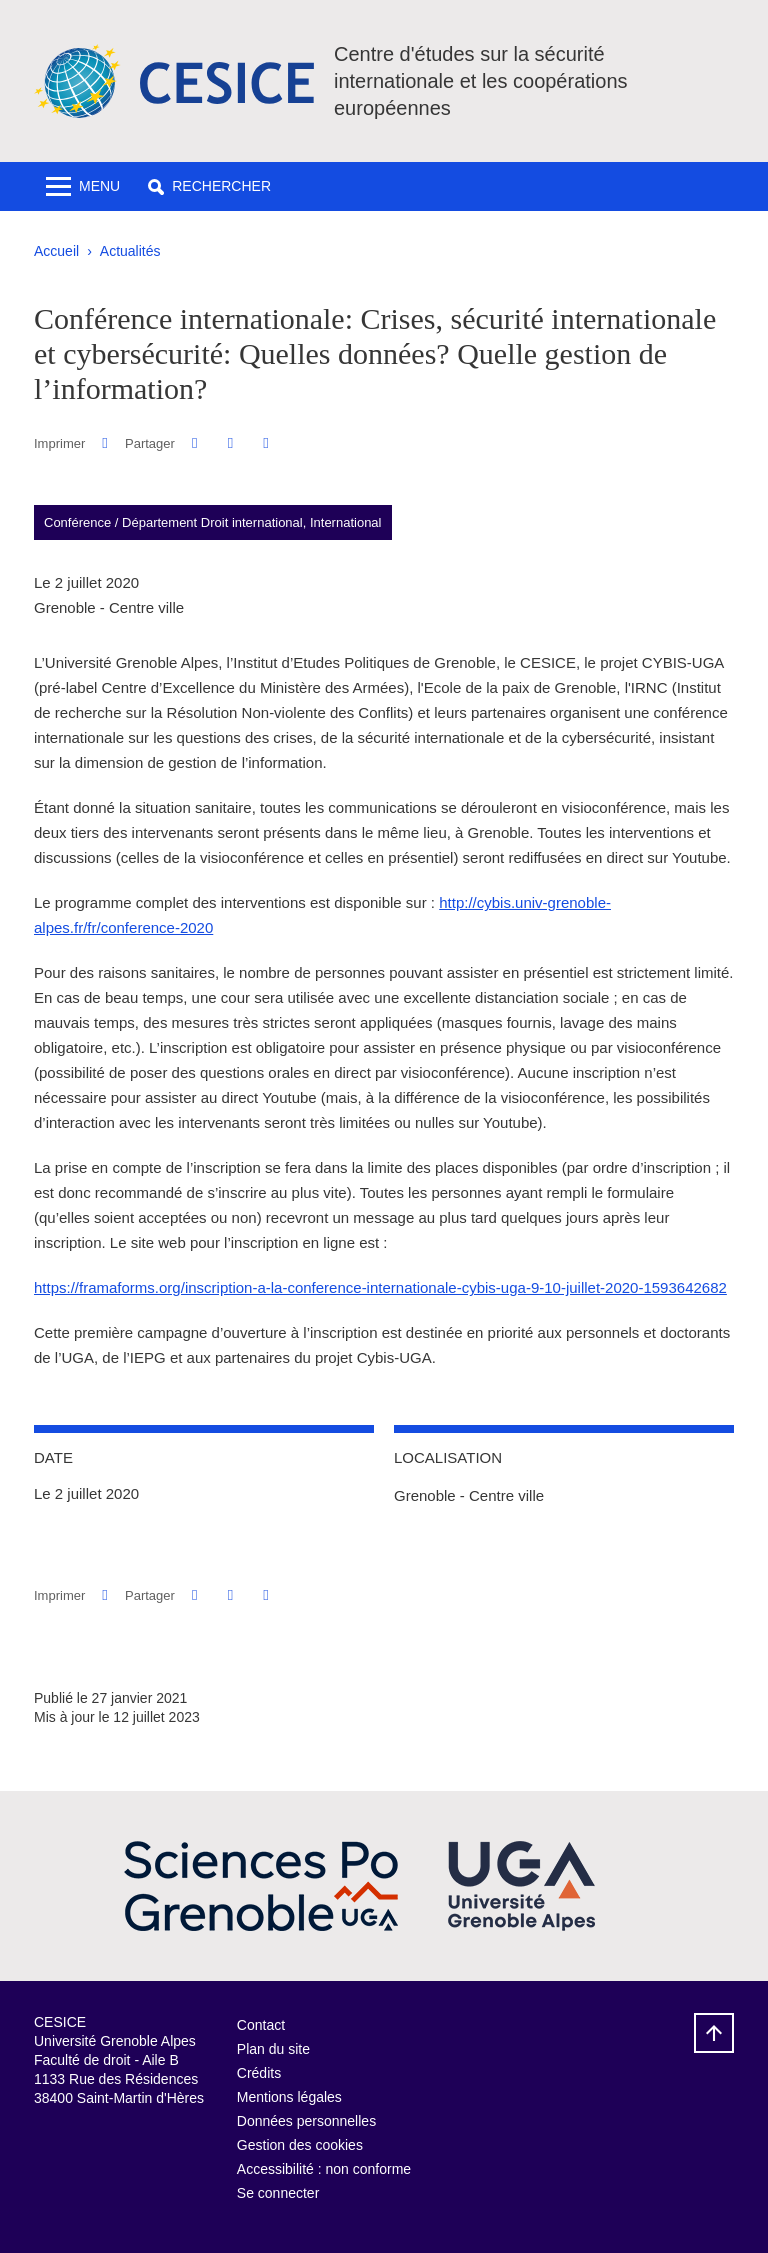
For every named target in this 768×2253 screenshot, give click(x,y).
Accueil (56, 251)
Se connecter (278, 2193)
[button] (209, 186)
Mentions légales (289, 2097)
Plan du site (273, 2049)
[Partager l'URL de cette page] (265, 443)
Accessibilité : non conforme (324, 2169)
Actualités (130, 251)
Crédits (259, 2073)
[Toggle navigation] (83, 186)
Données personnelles (306, 2121)
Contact (261, 2025)
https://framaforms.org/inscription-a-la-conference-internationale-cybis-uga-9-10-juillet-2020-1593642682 (380, 1287)
